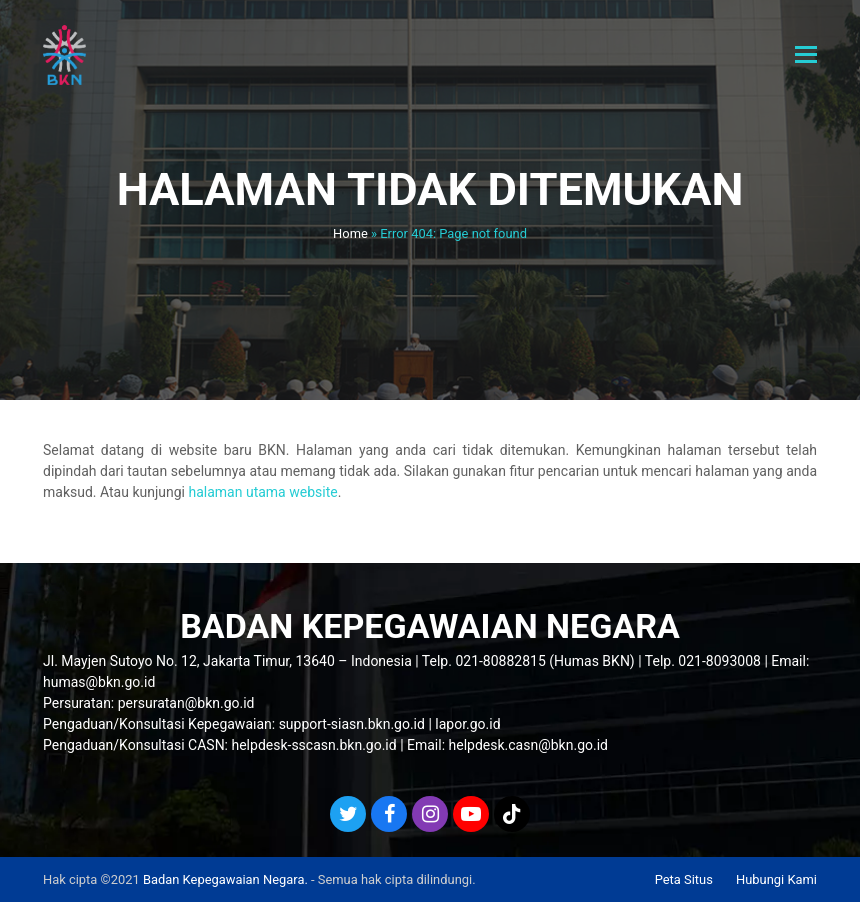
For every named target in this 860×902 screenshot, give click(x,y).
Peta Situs (684, 879)
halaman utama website (262, 492)
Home (350, 233)
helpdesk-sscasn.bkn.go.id (313, 745)
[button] (806, 55)
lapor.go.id (467, 724)
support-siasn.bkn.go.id (352, 724)
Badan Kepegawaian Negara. (225, 879)
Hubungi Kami (776, 879)
